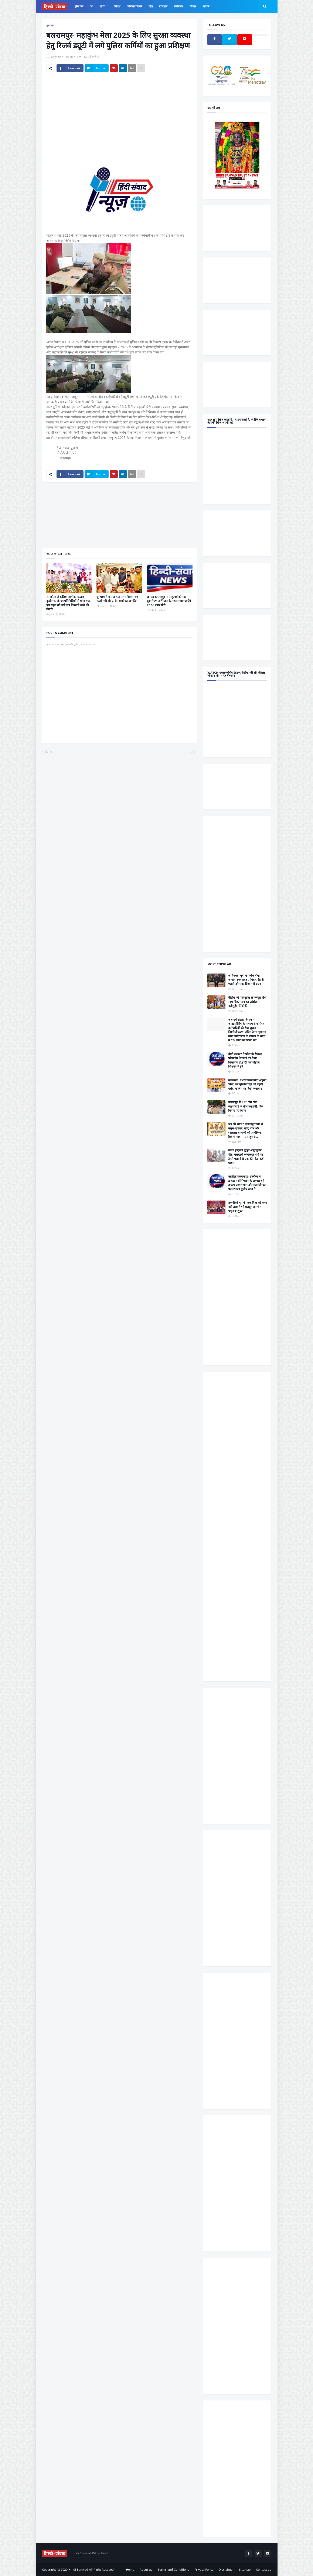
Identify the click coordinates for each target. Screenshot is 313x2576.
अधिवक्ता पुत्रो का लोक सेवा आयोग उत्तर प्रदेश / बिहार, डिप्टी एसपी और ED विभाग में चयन (246, 980)
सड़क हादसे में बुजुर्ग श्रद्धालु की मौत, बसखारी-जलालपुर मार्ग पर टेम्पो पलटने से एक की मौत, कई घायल (245, 1156)
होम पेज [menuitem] (79, 6)
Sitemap (245, 2569)
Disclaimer (226, 2569)
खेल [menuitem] (151, 6)
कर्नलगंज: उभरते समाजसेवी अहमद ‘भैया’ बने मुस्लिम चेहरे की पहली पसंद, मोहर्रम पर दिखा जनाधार (247, 1084)
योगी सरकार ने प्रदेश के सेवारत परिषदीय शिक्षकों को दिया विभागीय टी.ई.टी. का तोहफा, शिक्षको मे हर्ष (245, 1060)
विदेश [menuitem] (117, 6)
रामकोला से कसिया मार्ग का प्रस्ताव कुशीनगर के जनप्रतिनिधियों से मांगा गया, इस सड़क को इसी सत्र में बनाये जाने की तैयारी (68, 603)
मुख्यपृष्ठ (50, 25)
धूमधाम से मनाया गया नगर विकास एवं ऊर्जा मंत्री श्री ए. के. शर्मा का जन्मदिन (117, 599)
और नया (48, 752)
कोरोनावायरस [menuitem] (134, 6)
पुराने (192, 752)
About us (146, 2569)
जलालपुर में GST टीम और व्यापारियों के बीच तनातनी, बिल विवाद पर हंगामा (245, 1106)
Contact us (263, 2569)
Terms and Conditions (173, 2569)
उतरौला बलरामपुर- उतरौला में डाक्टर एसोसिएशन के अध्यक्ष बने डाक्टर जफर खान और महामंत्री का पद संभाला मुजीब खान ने (247, 1182)
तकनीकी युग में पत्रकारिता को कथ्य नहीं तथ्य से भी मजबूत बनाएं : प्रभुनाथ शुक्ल (247, 1207)
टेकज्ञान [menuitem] (163, 6)
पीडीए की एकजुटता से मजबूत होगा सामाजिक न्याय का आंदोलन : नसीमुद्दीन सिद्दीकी (247, 1001)
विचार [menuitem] (193, 6)
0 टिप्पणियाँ (93, 57)
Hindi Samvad (78, 2569)
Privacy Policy (203, 2569)
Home (130, 2569)
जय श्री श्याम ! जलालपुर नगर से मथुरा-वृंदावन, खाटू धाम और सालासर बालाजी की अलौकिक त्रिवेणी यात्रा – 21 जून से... (245, 1130)
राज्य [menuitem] (102, 6)
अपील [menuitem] (206, 6)
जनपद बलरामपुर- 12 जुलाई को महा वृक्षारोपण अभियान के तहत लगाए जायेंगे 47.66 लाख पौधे (169, 601)
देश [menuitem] (91, 6)
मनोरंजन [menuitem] (178, 6)
